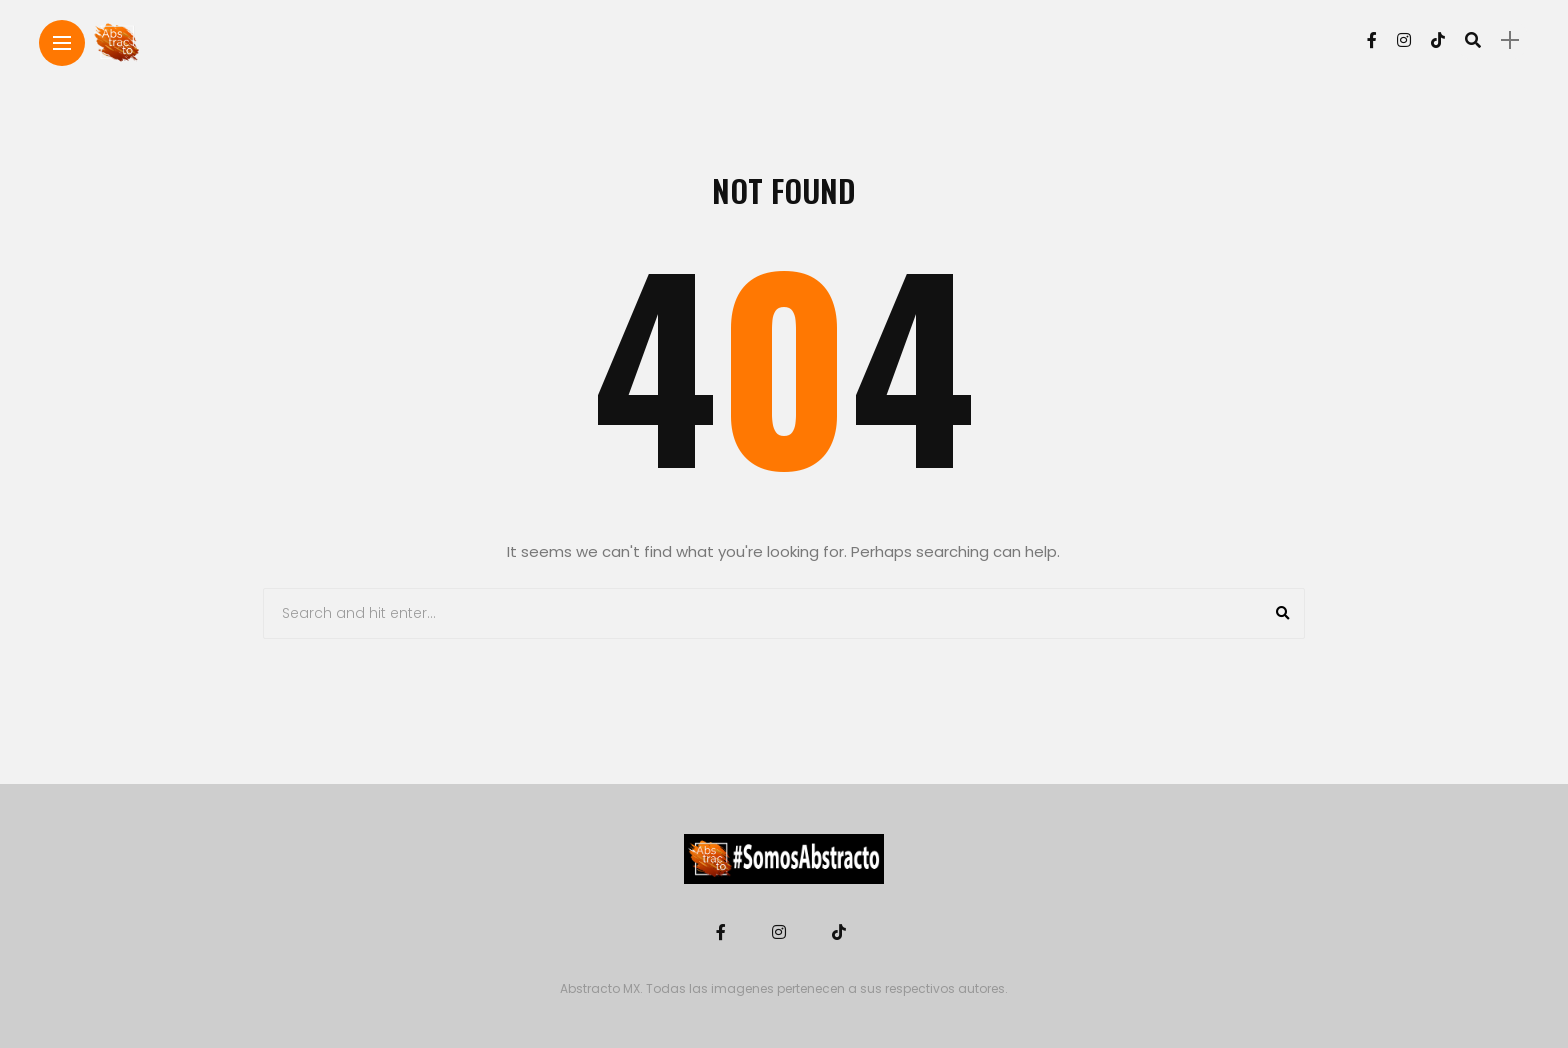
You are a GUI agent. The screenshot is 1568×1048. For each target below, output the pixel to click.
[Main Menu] (62, 43)
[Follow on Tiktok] (1438, 40)
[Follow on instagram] (1404, 40)
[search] (1473, 40)
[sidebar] (1510, 40)
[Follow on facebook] (1372, 40)
